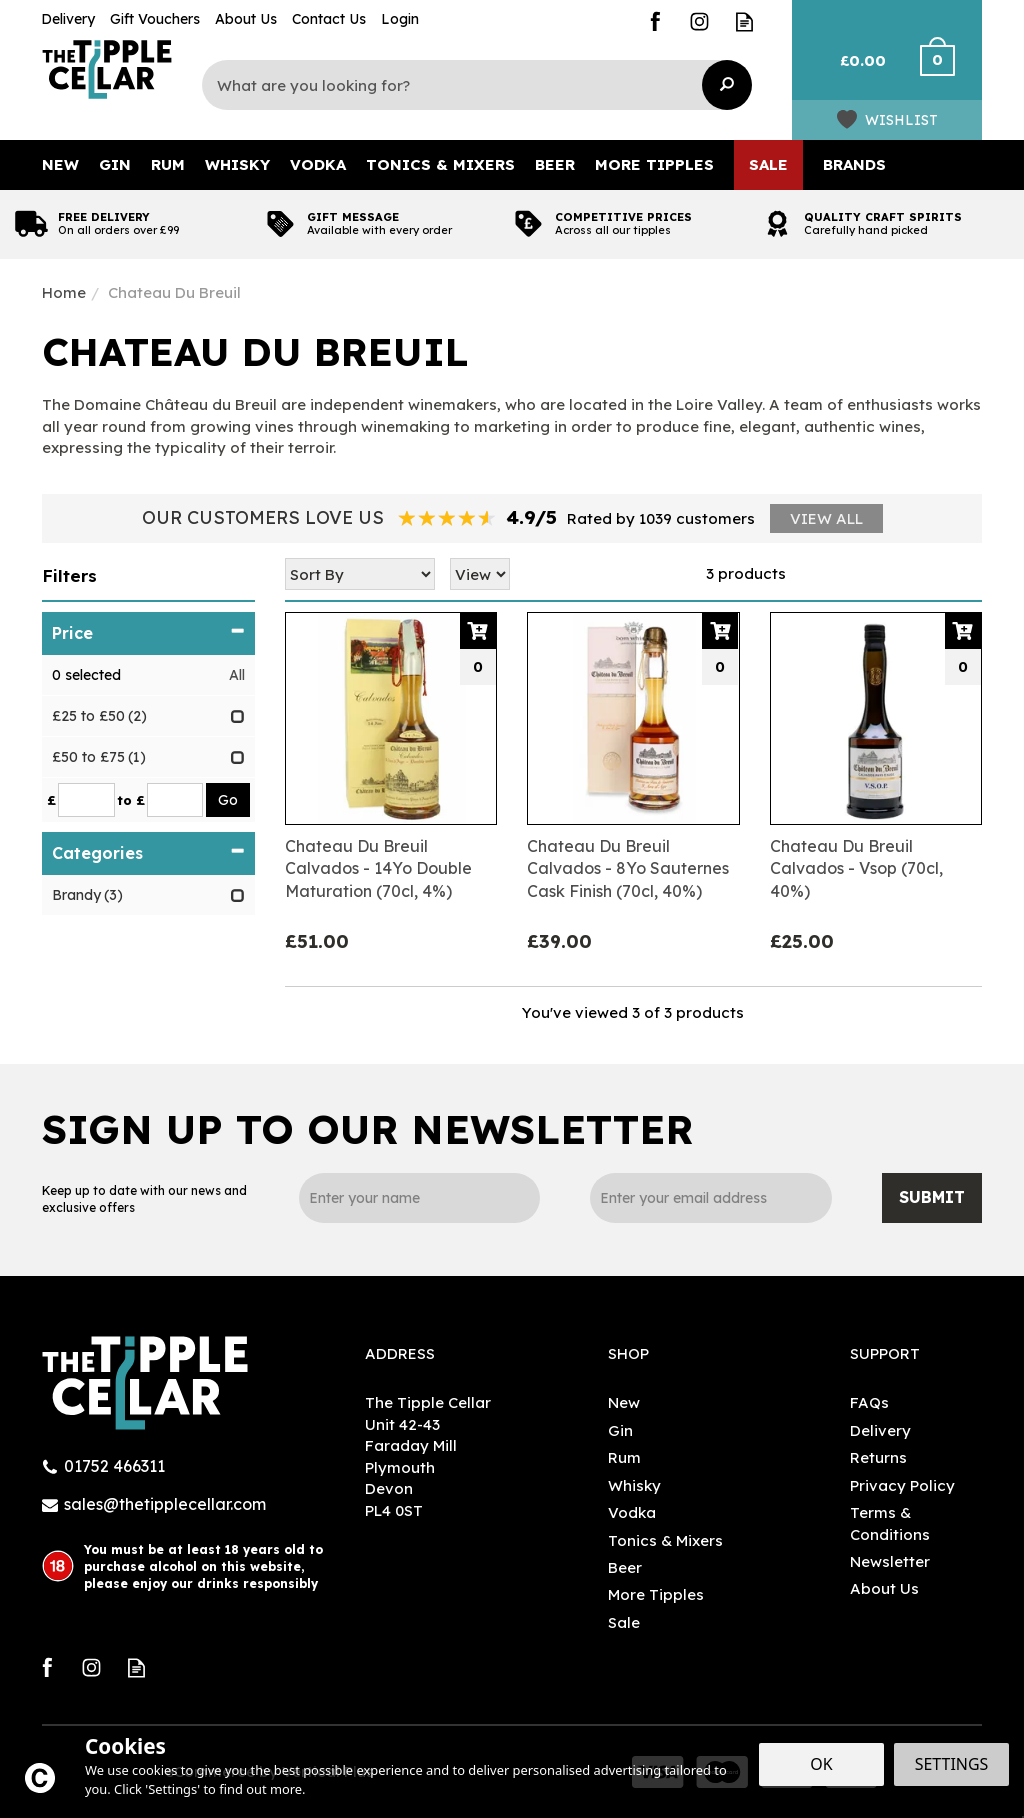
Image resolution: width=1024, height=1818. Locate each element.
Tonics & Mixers (665, 1540)
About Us (884, 1588)
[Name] (420, 1198)
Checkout (949, 70)
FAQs (869, 1402)
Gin (620, 1430)
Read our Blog (744, 21)
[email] (711, 1198)
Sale (624, 1622)
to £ (131, 800)
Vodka (632, 1512)
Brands (854, 164)
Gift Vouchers (155, 19)
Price (148, 633)
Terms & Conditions (890, 1523)
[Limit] (480, 574)
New (624, 1402)
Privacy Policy (902, 1485)
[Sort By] (360, 574)
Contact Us (329, 19)
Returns (878, 1457)
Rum (624, 1457)
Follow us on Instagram (699, 21)
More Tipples (656, 1594)
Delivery (880, 1430)
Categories (148, 853)
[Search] (467, 85)
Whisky (634, 1485)
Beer (625, 1567)
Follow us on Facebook (654, 21)
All (237, 675)
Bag (854, 70)
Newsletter (890, 1561)
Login (400, 19)
